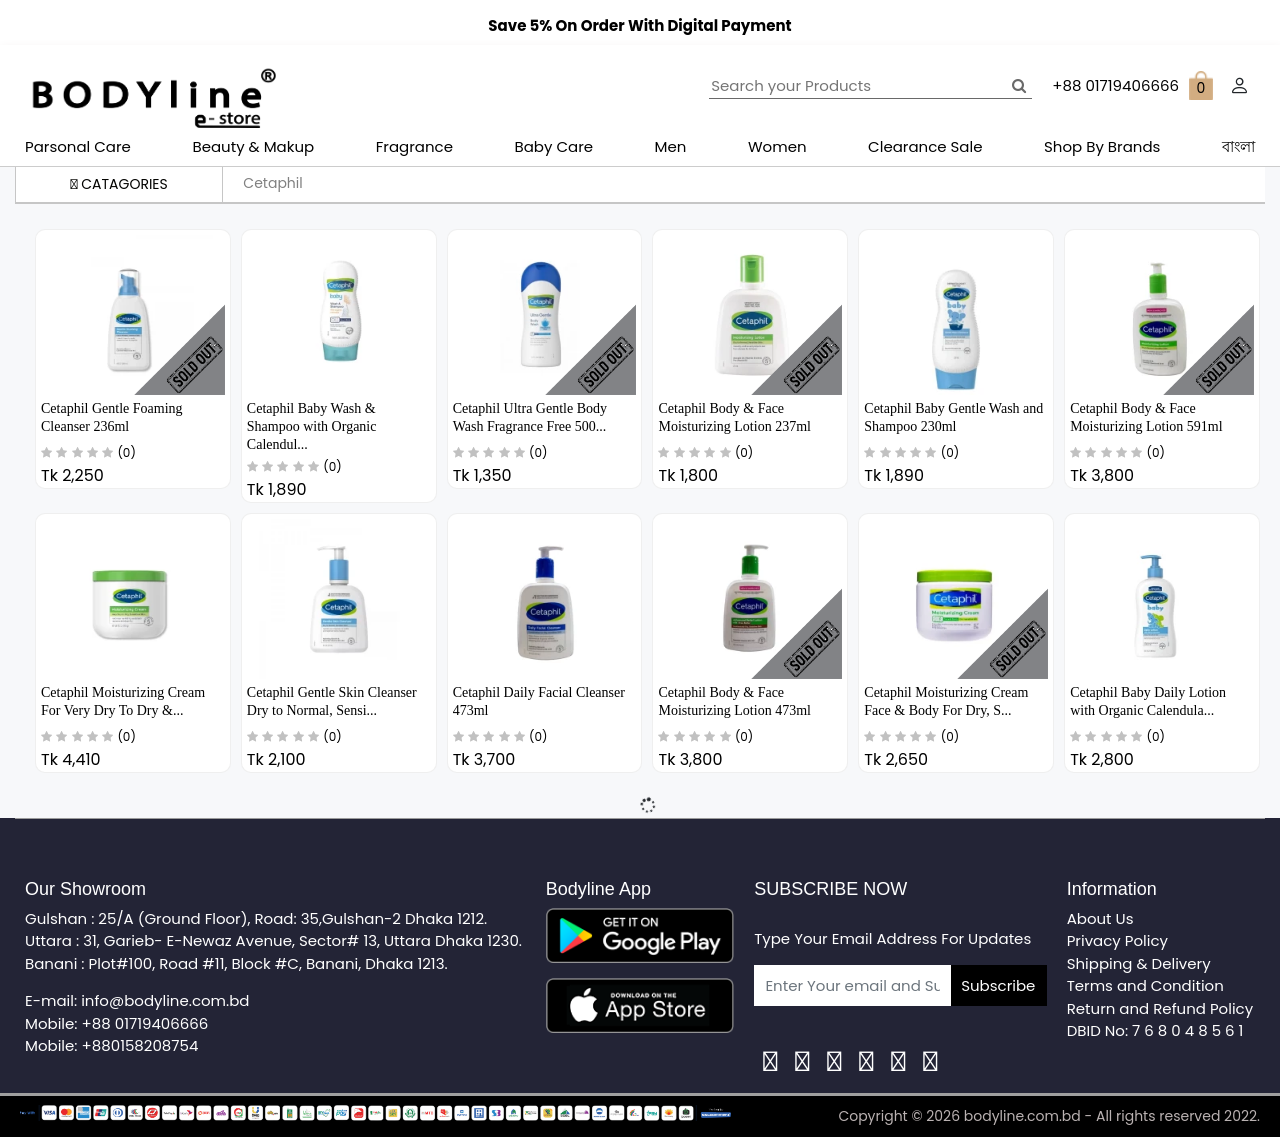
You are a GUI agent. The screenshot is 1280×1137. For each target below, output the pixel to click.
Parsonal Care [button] (78, 146)
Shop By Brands (1102, 146)
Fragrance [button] (414, 146)
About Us (1100, 918)
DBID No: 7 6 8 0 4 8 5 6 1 (1155, 1030)
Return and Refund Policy (1160, 1008)
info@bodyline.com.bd (165, 1000)
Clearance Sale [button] (925, 146)
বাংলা (1238, 146)
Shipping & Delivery (1139, 963)
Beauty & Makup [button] (253, 146)
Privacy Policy (1117, 940)
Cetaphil (272, 183)
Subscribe (998, 985)
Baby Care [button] (554, 146)
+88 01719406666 (145, 1023)
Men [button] (671, 146)
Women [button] (777, 146)
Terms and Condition (1145, 985)
